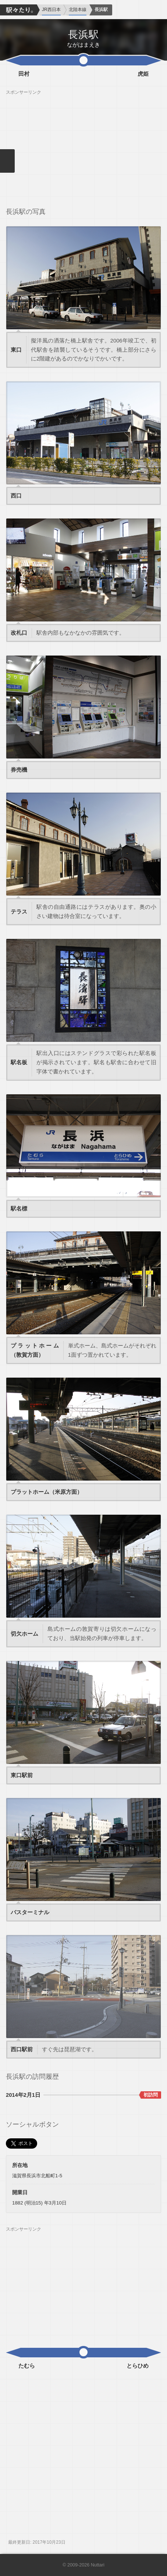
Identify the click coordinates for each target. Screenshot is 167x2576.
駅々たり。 (18, 9)
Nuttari (97, 2565)
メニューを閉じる (7, 161)
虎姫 (143, 74)
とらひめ (138, 2366)
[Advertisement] (83, 146)
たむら (26, 2366)
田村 (23, 74)
